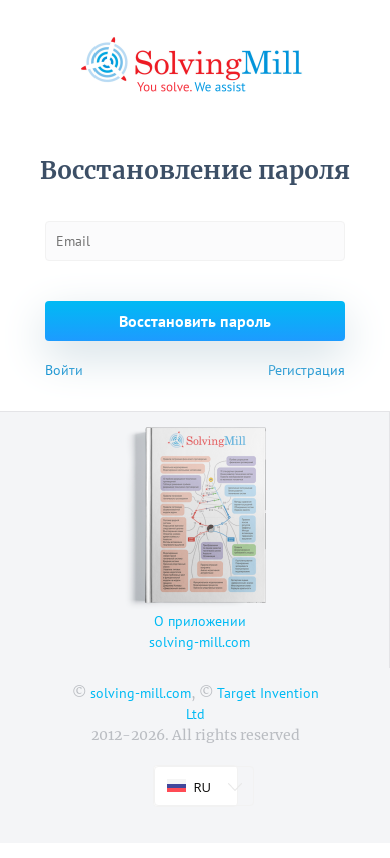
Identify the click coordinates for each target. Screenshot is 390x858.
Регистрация (306, 370)
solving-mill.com (140, 693)
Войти (64, 370)
